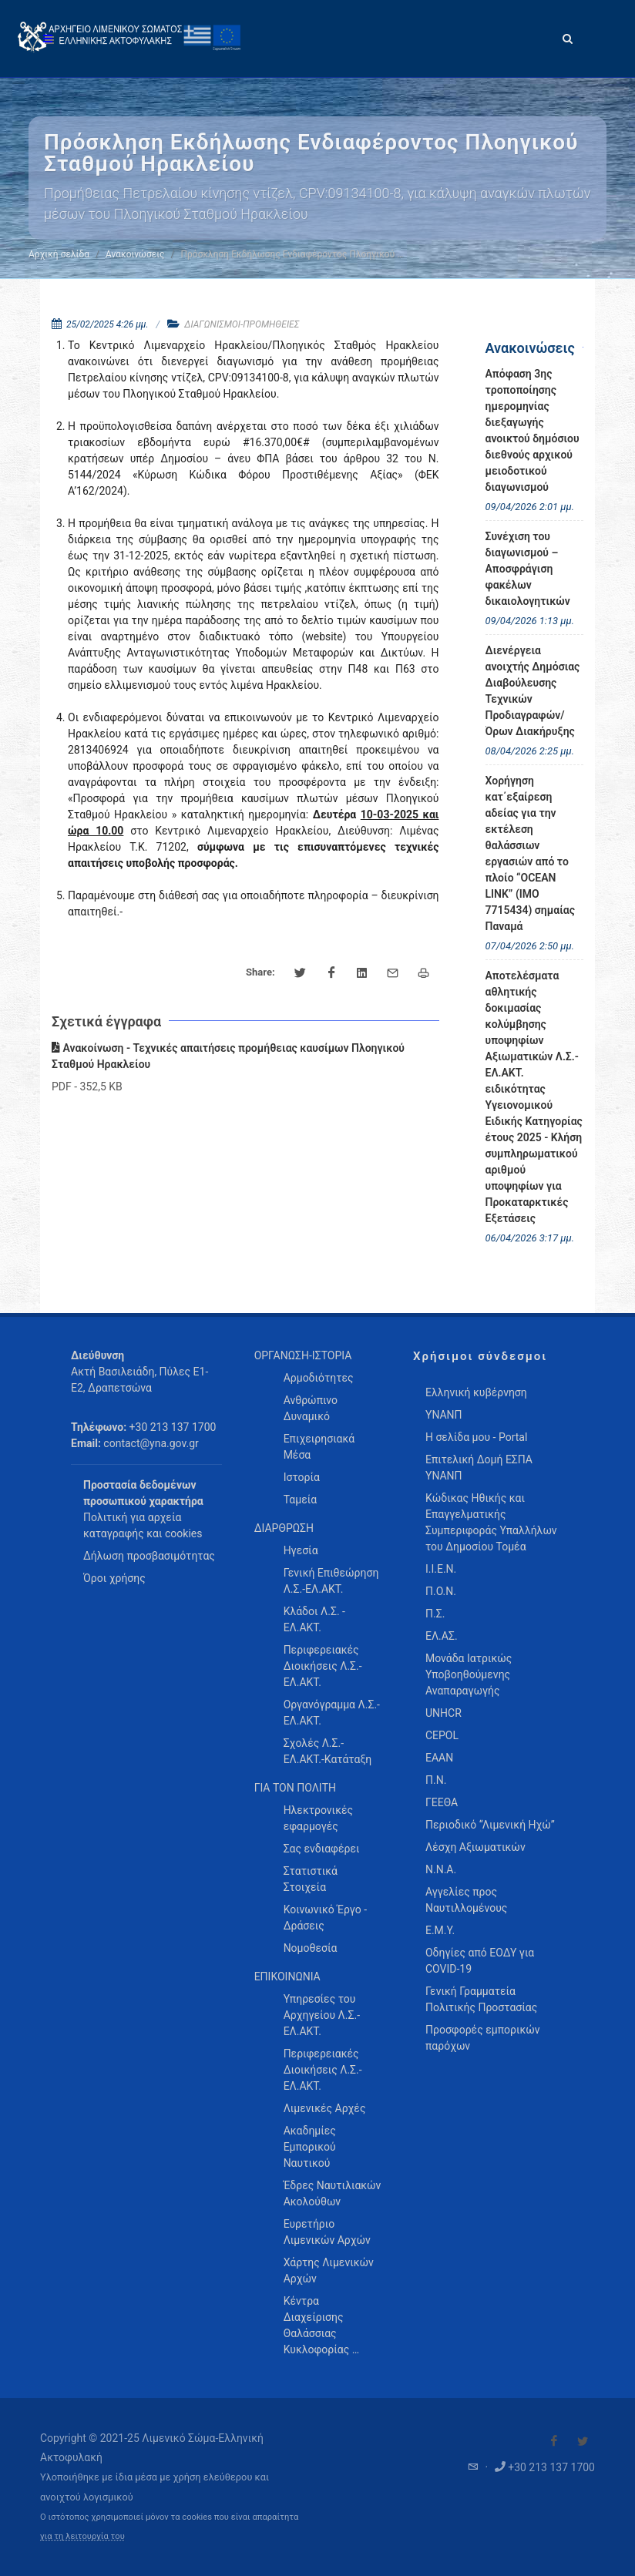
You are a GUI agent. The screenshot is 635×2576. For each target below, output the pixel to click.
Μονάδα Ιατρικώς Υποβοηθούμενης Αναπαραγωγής (468, 1674)
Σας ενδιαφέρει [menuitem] (322, 1848)
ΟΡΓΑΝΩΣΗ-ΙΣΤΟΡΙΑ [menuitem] (303, 1355)
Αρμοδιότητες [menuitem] (319, 1378)
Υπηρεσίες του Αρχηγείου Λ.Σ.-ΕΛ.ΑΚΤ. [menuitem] (322, 2015)
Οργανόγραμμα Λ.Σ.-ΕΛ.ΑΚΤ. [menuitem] (332, 1712)
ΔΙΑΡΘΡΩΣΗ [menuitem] (284, 1528)
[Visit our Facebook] (554, 2441)
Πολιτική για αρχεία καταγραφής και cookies (142, 1525)
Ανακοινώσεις (135, 254)
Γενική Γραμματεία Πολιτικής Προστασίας (481, 1999)
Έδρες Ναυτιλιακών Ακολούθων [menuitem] (332, 2193)
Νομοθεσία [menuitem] (311, 1948)
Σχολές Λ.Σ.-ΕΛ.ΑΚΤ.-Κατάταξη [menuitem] (328, 1751)
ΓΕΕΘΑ (441, 1802)
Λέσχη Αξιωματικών (475, 1847)
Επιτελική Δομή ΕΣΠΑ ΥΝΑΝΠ (479, 1467)
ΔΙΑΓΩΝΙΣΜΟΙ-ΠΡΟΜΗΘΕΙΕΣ (241, 324)
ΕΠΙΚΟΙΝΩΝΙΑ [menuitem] (287, 1976)
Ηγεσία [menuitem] (301, 1550)
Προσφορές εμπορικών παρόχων (482, 2038)
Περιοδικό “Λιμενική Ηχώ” (490, 1825)
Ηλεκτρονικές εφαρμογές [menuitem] (318, 1818)
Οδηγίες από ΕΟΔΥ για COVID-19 (479, 1960)
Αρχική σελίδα (59, 254)
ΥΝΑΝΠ (443, 1415)
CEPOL (442, 1735)
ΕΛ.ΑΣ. (441, 1636)
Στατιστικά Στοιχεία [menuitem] (311, 1879)
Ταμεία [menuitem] (301, 1499)
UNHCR (443, 1713)
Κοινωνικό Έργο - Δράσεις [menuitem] (325, 1917)
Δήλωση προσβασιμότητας (149, 1556)
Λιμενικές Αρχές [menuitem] (325, 2108)
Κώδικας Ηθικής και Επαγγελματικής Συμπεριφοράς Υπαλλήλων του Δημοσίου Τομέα (491, 1522)
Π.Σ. (435, 1613)
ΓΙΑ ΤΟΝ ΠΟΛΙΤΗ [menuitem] (295, 1788)
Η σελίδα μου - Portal (476, 1437)
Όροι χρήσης (114, 1578)
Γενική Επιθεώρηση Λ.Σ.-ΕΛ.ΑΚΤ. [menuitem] (331, 1581)
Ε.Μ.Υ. (440, 1930)
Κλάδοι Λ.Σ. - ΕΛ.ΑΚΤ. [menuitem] (314, 1619)
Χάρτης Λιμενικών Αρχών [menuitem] (329, 2270)
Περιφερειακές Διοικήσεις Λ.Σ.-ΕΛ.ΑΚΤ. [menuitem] (323, 1666)
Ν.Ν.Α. (440, 1869)
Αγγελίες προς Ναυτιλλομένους (466, 1900)
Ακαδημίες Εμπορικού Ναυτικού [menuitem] (310, 2146)
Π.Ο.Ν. (440, 1591)
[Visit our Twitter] (582, 2441)
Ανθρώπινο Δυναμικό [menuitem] (311, 1408)
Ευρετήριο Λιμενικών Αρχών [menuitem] (327, 2232)
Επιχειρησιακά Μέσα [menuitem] (319, 1446)
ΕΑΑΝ (439, 1757)
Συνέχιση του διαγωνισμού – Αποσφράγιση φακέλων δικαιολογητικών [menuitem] (527, 568)
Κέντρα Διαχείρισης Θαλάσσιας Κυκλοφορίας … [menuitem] (321, 2325)
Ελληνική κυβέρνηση (476, 1392)
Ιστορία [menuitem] (302, 1477)
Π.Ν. (435, 1780)
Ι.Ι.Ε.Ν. (440, 1569)
